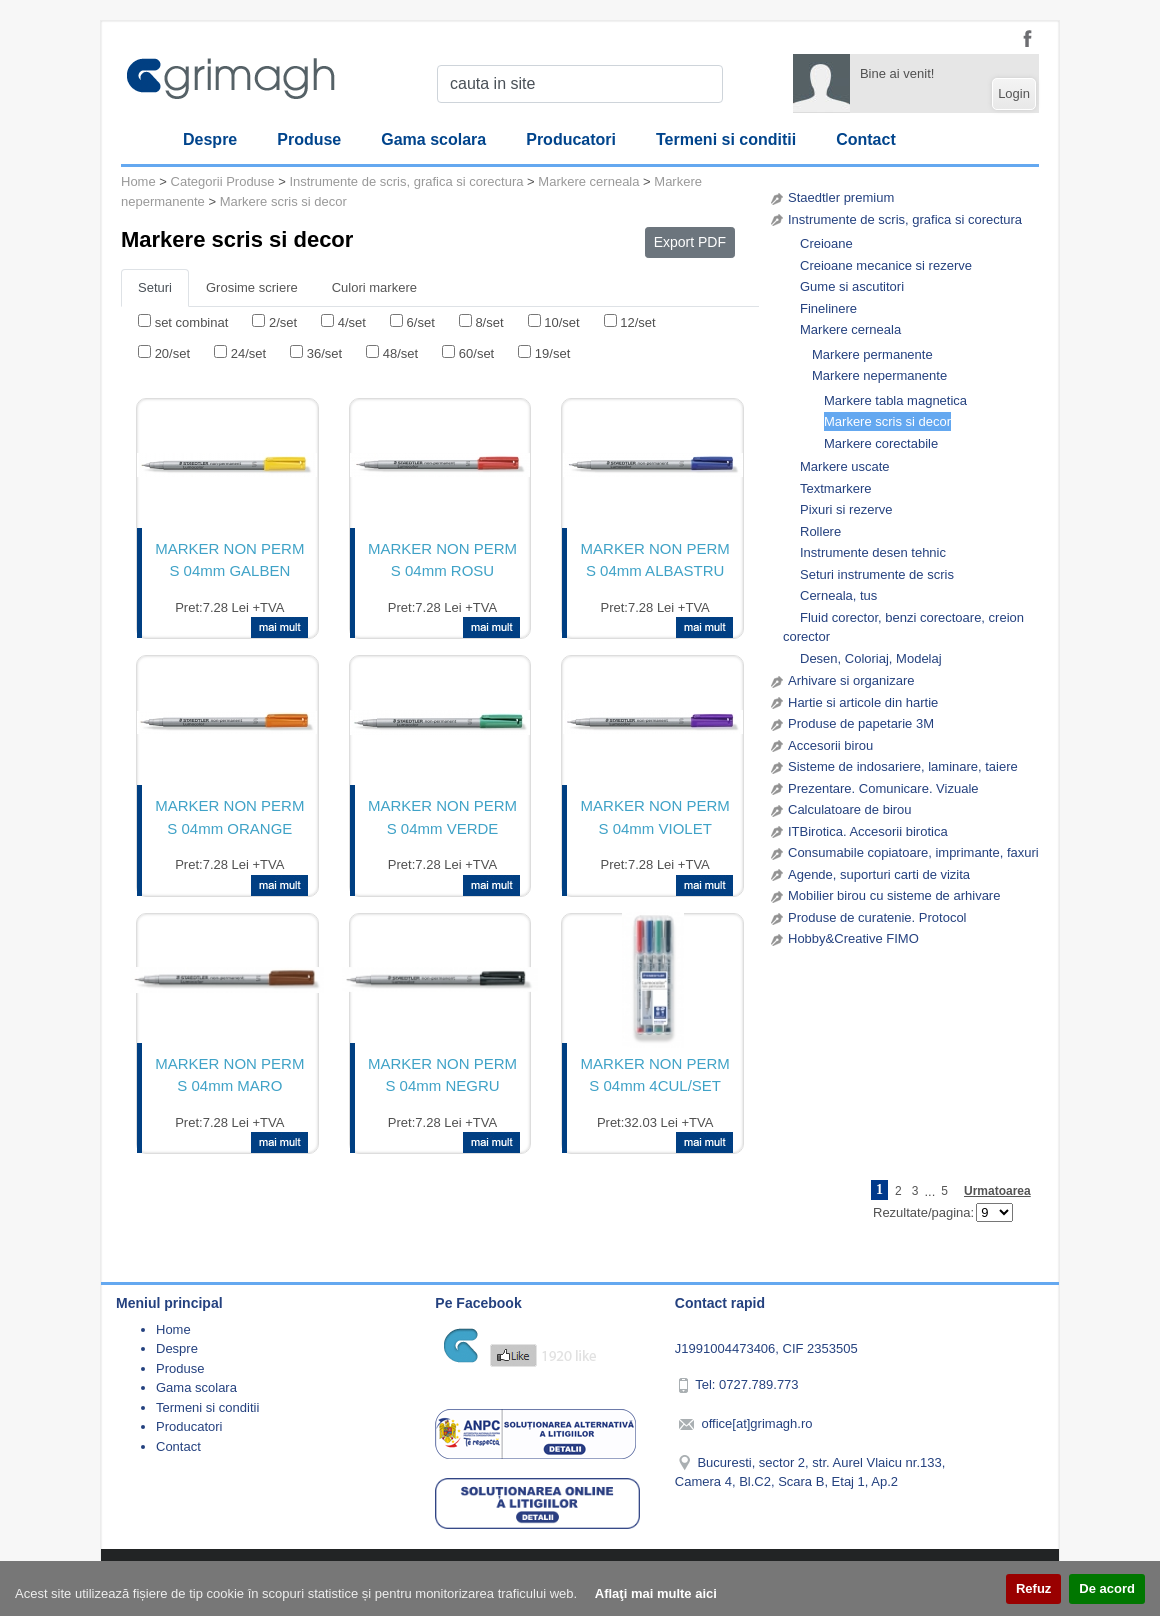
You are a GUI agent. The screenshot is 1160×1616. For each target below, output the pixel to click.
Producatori (571, 139)
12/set (637, 322)
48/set (400, 353)
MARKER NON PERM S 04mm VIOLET (655, 817)
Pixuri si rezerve (846, 509)
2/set (283, 322)
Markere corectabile (881, 443)
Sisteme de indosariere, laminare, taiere (903, 766)
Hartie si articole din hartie (863, 702)
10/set (561, 322)
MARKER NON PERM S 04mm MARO (229, 1075)
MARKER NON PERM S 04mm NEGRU (442, 1075)
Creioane (826, 243)
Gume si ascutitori (852, 286)
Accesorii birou (830, 745)
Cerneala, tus (838, 595)
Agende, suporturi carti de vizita (879, 874)
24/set (248, 353)
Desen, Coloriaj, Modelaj (871, 658)
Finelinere (828, 308)
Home (138, 181)
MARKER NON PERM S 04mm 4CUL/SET (655, 1075)
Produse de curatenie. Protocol (877, 917)
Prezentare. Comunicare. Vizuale (883, 788)
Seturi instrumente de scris (877, 574)
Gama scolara (433, 139)
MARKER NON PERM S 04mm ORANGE (229, 817)
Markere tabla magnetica (895, 400)
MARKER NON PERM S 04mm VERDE (442, 817)
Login (1014, 93)
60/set (476, 353)
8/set (489, 322)
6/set (421, 322)
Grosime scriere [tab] (252, 287)
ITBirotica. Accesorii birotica (868, 831)
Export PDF (690, 242)
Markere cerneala (850, 329)
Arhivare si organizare (851, 680)
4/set (352, 322)
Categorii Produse (223, 181)
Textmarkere (836, 488)
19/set (552, 353)
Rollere (820, 531)
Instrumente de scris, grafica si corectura (905, 219)
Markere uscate (845, 466)
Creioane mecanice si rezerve (886, 265)
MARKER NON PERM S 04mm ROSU (442, 560)
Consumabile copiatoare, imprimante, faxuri (913, 852)
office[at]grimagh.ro (756, 1423)
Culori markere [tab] (374, 287)
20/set (172, 353)
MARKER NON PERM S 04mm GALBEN (229, 560)
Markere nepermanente (879, 375)
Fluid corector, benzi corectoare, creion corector (903, 627)
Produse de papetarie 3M (861, 723)
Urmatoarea (997, 1191)
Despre (210, 139)
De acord (1107, 1588)
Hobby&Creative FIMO (853, 938)
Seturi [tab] (155, 287)
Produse (309, 139)
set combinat (192, 322)
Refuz (1033, 1588)
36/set (324, 353)
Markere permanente (872, 354)
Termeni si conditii (726, 139)
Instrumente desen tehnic (873, 552)
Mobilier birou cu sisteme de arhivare (894, 895)
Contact (866, 139)
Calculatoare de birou (850, 809)
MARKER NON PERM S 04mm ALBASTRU (655, 560)
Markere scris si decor (887, 421)
